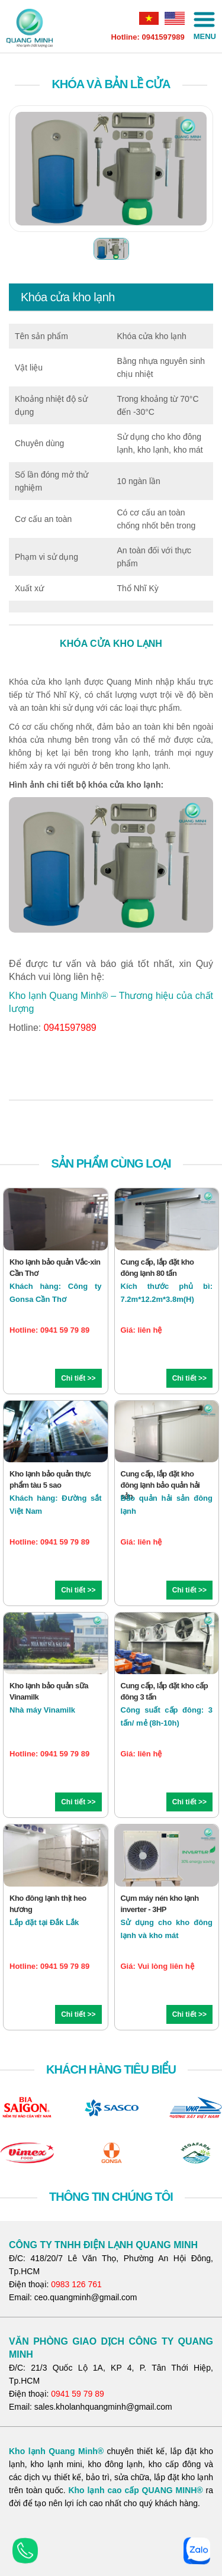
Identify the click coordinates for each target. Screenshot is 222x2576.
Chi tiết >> (78, 1378)
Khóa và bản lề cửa (111, 84)
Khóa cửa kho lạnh (68, 297)
